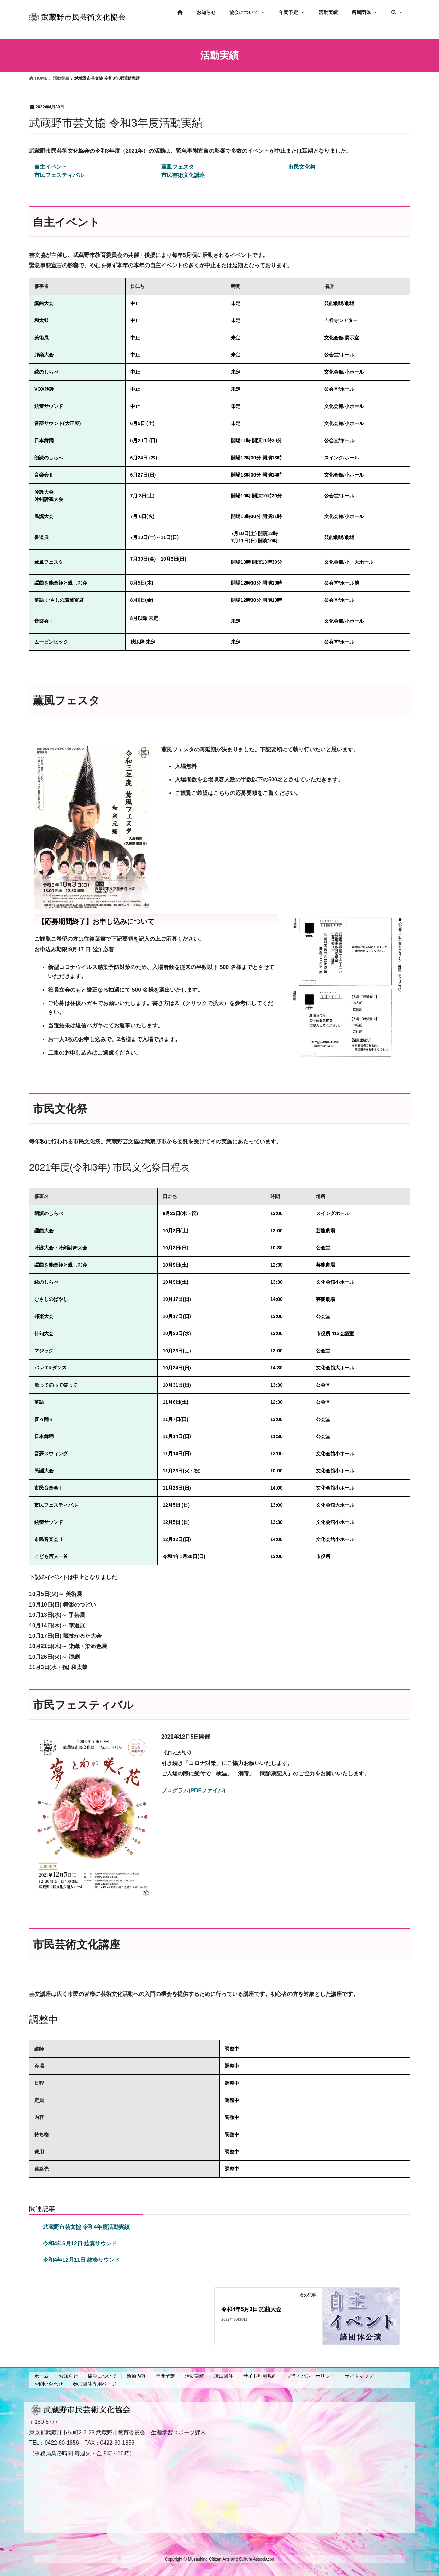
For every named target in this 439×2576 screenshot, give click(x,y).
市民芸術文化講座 (183, 175)
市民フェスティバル (59, 175)
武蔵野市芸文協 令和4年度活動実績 (86, 2227)
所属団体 (365, 12)
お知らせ (206, 12)
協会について (247, 12)
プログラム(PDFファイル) (193, 1790)
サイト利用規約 (260, 2376)
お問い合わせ (48, 2384)
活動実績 (328, 12)
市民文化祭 (302, 167)
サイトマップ (359, 2376)
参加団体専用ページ (94, 2384)
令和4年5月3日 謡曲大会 (251, 2309)
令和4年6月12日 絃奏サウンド (80, 2243)
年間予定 (292, 12)
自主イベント (50, 167)
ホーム (41, 2376)
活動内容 (136, 2376)
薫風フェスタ (177, 167)
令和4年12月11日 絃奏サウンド (81, 2260)
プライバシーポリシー (311, 2376)
